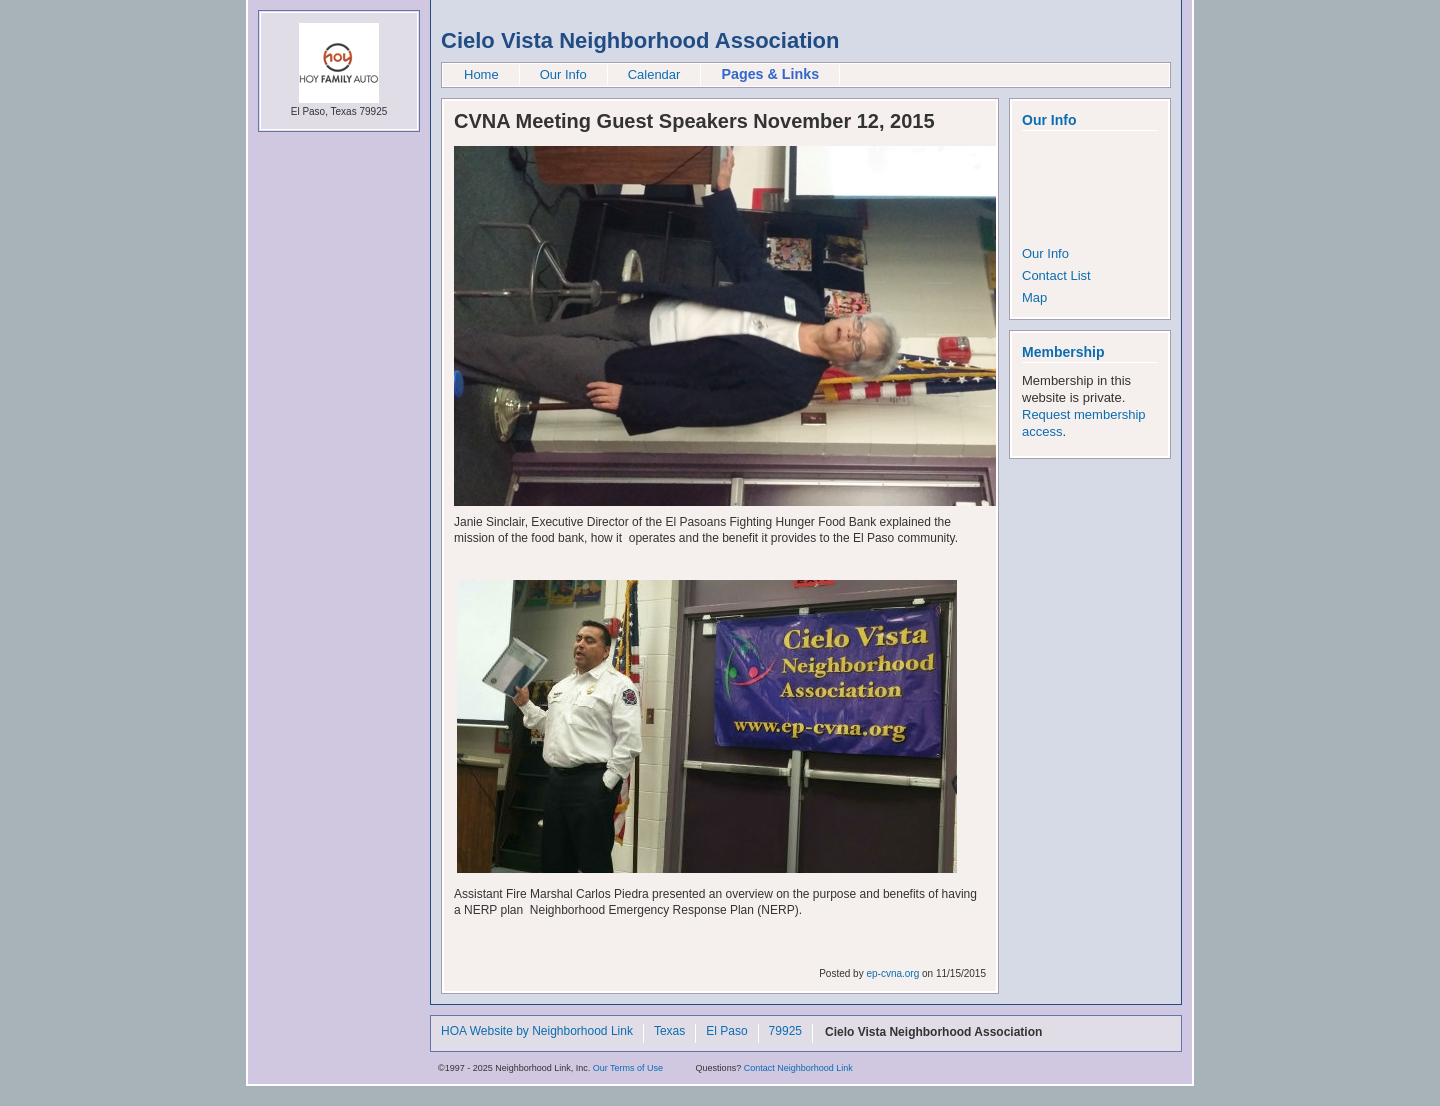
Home (481, 74)
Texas (669, 1032)
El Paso (726, 1032)
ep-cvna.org (892, 973)
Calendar (654, 74)
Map (1034, 297)
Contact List (1056, 275)
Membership (1063, 352)
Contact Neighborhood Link (798, 1068)
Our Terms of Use (628, 1068)
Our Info (563, 74)
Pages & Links (770, 74)
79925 (785, 1032)
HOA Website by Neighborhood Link (537, 1032)
